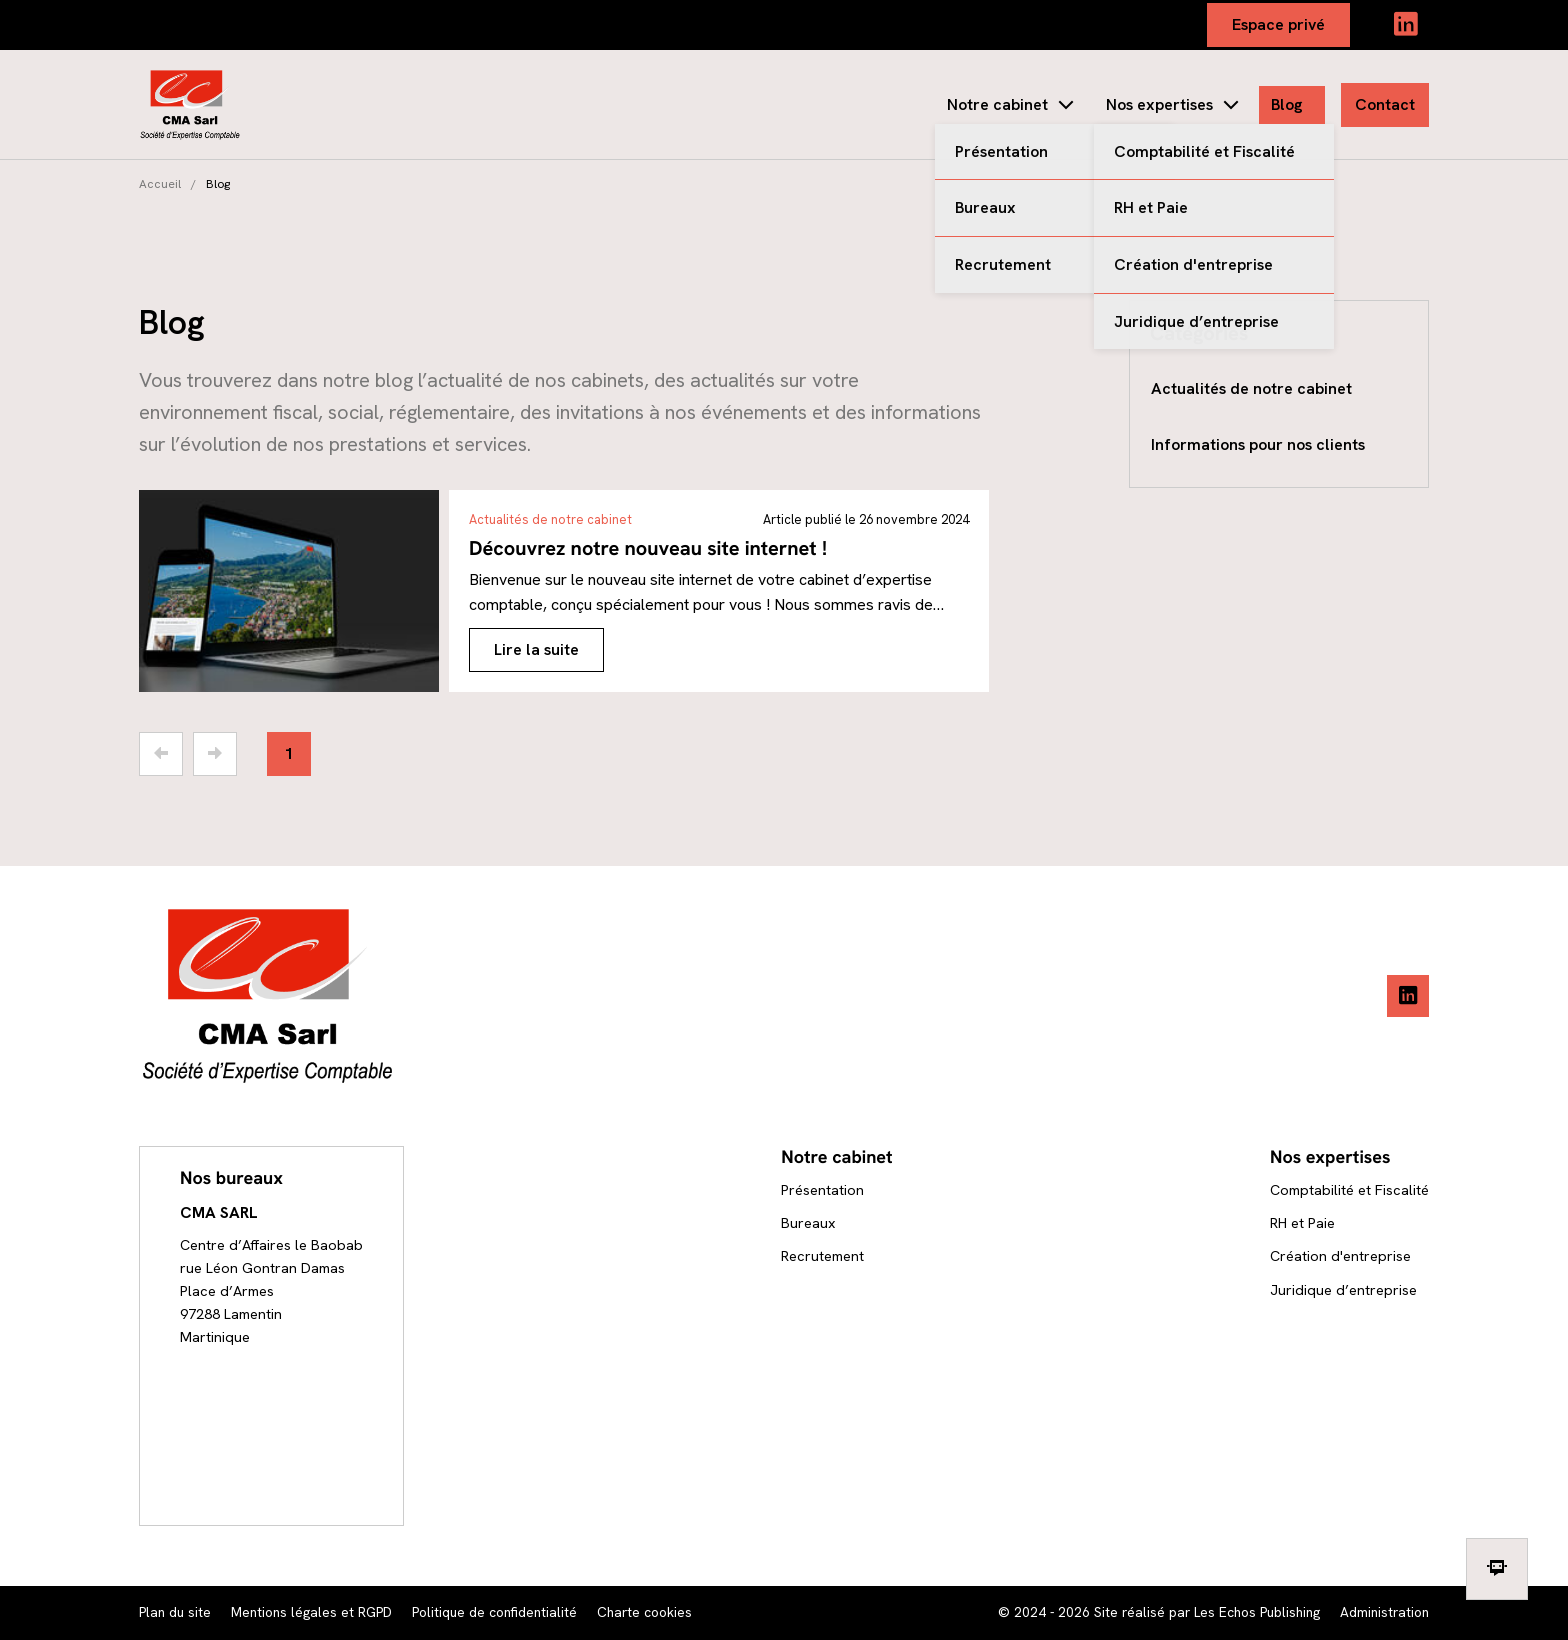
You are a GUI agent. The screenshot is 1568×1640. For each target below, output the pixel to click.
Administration (1384, 1612)
